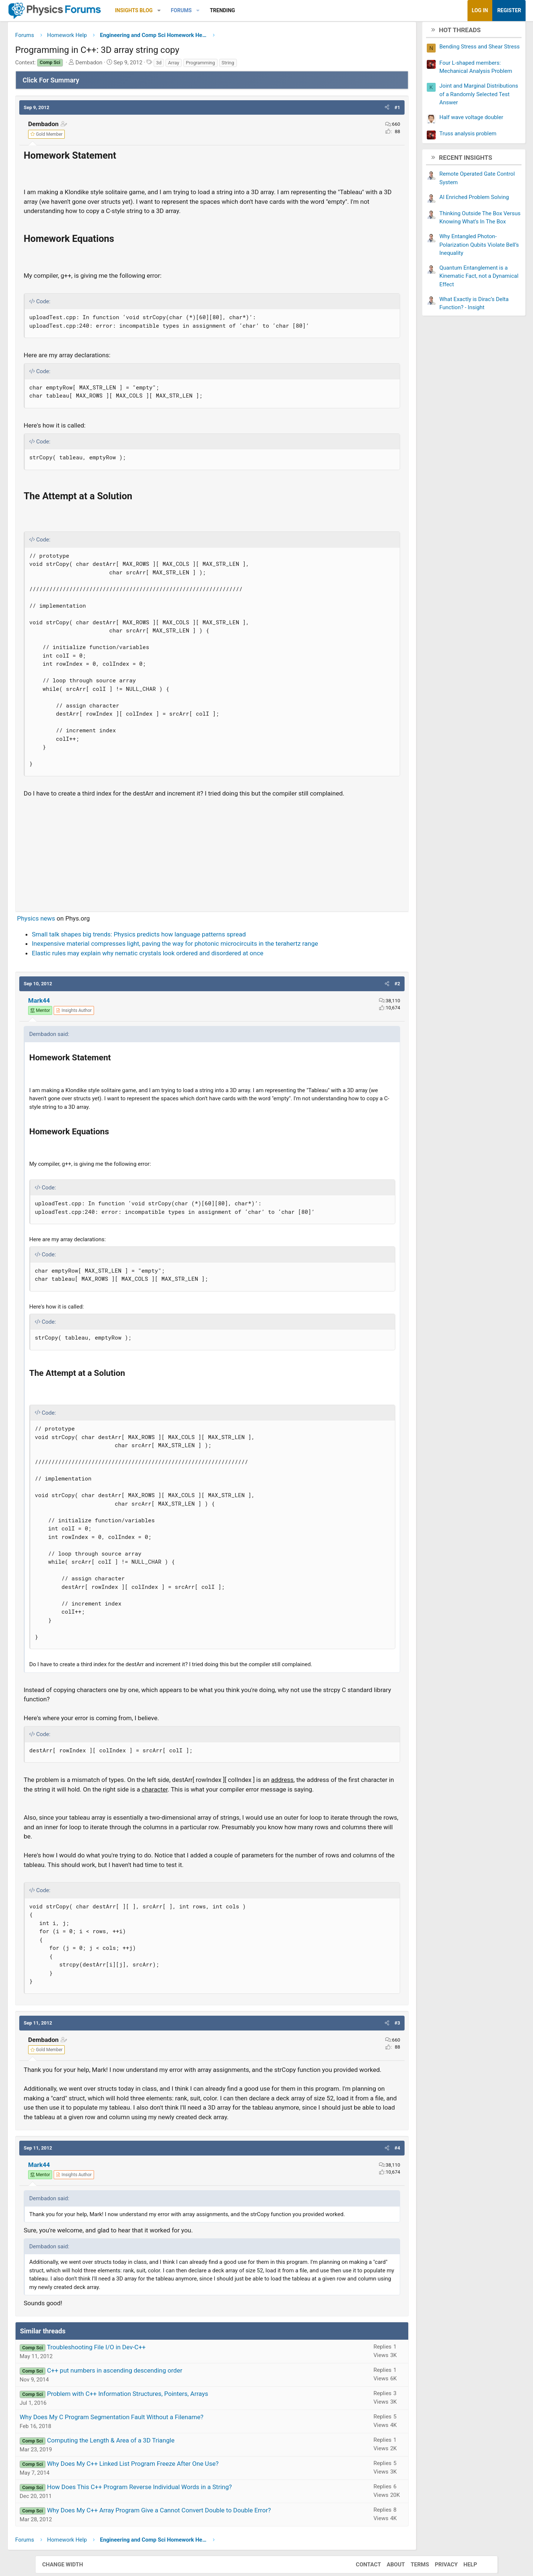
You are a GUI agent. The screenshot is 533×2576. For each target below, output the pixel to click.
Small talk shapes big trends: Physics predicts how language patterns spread (174, 946)
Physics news (71, 930)
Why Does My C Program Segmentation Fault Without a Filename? (146, 2465)
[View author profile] (109, 1022)
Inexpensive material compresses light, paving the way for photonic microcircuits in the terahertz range (210, 955)
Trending (257, 10)
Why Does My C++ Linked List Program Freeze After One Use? (168, 2512)
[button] (194, 10)
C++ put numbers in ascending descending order (149, 2419)
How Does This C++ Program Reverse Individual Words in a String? (174, 2535)
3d (194, 65)
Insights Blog (169, 10)
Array (208, 65)
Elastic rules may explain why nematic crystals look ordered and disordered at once (183, 965)
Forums (216, 10)
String (263, 65)
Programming (235, 65)
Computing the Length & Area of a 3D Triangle (145, 2489)
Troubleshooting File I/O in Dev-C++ (131, 2396)
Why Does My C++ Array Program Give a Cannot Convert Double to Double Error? (194, 2559)
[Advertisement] (212, 863)
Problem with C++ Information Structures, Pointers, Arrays (162, 2442)
